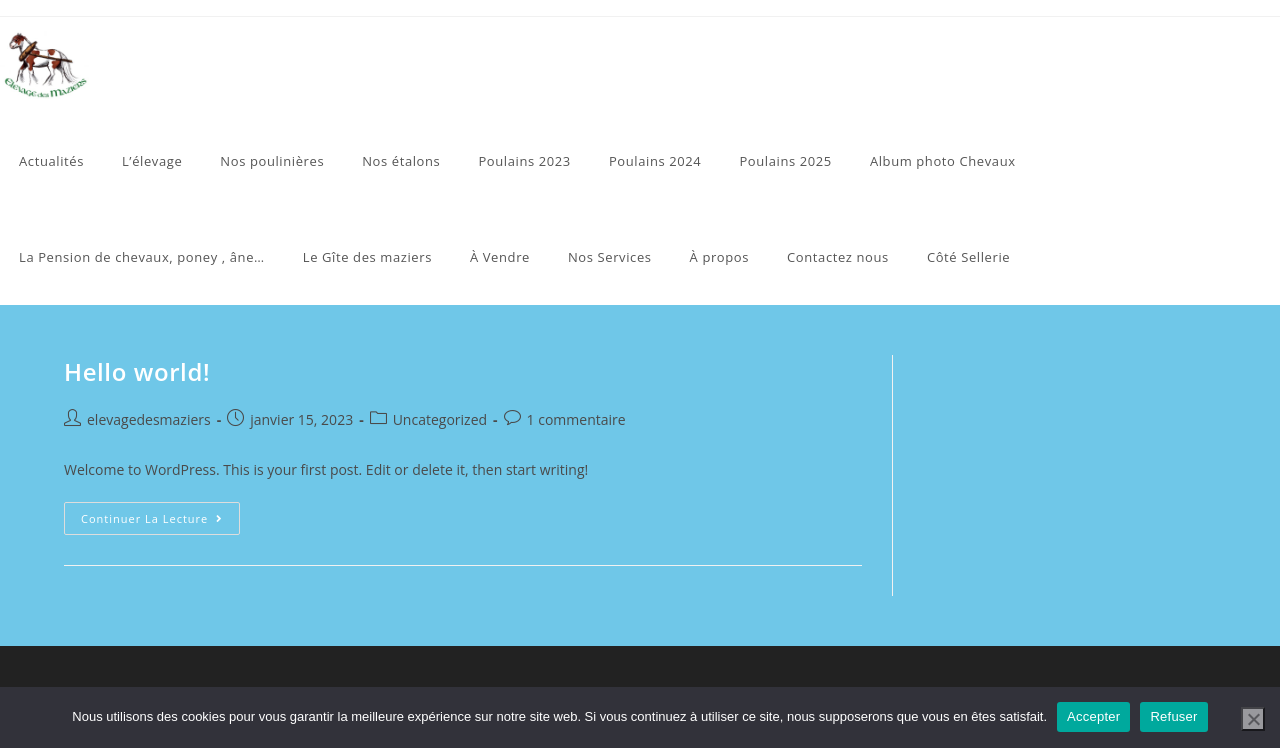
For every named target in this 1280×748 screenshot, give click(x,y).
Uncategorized (440, 419)
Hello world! (137, 371)
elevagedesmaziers (149, 419)
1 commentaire (576, 419)
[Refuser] (1253, 719)
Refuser (1173, 716)
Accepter (1093, 716)
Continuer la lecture (160, 522)
